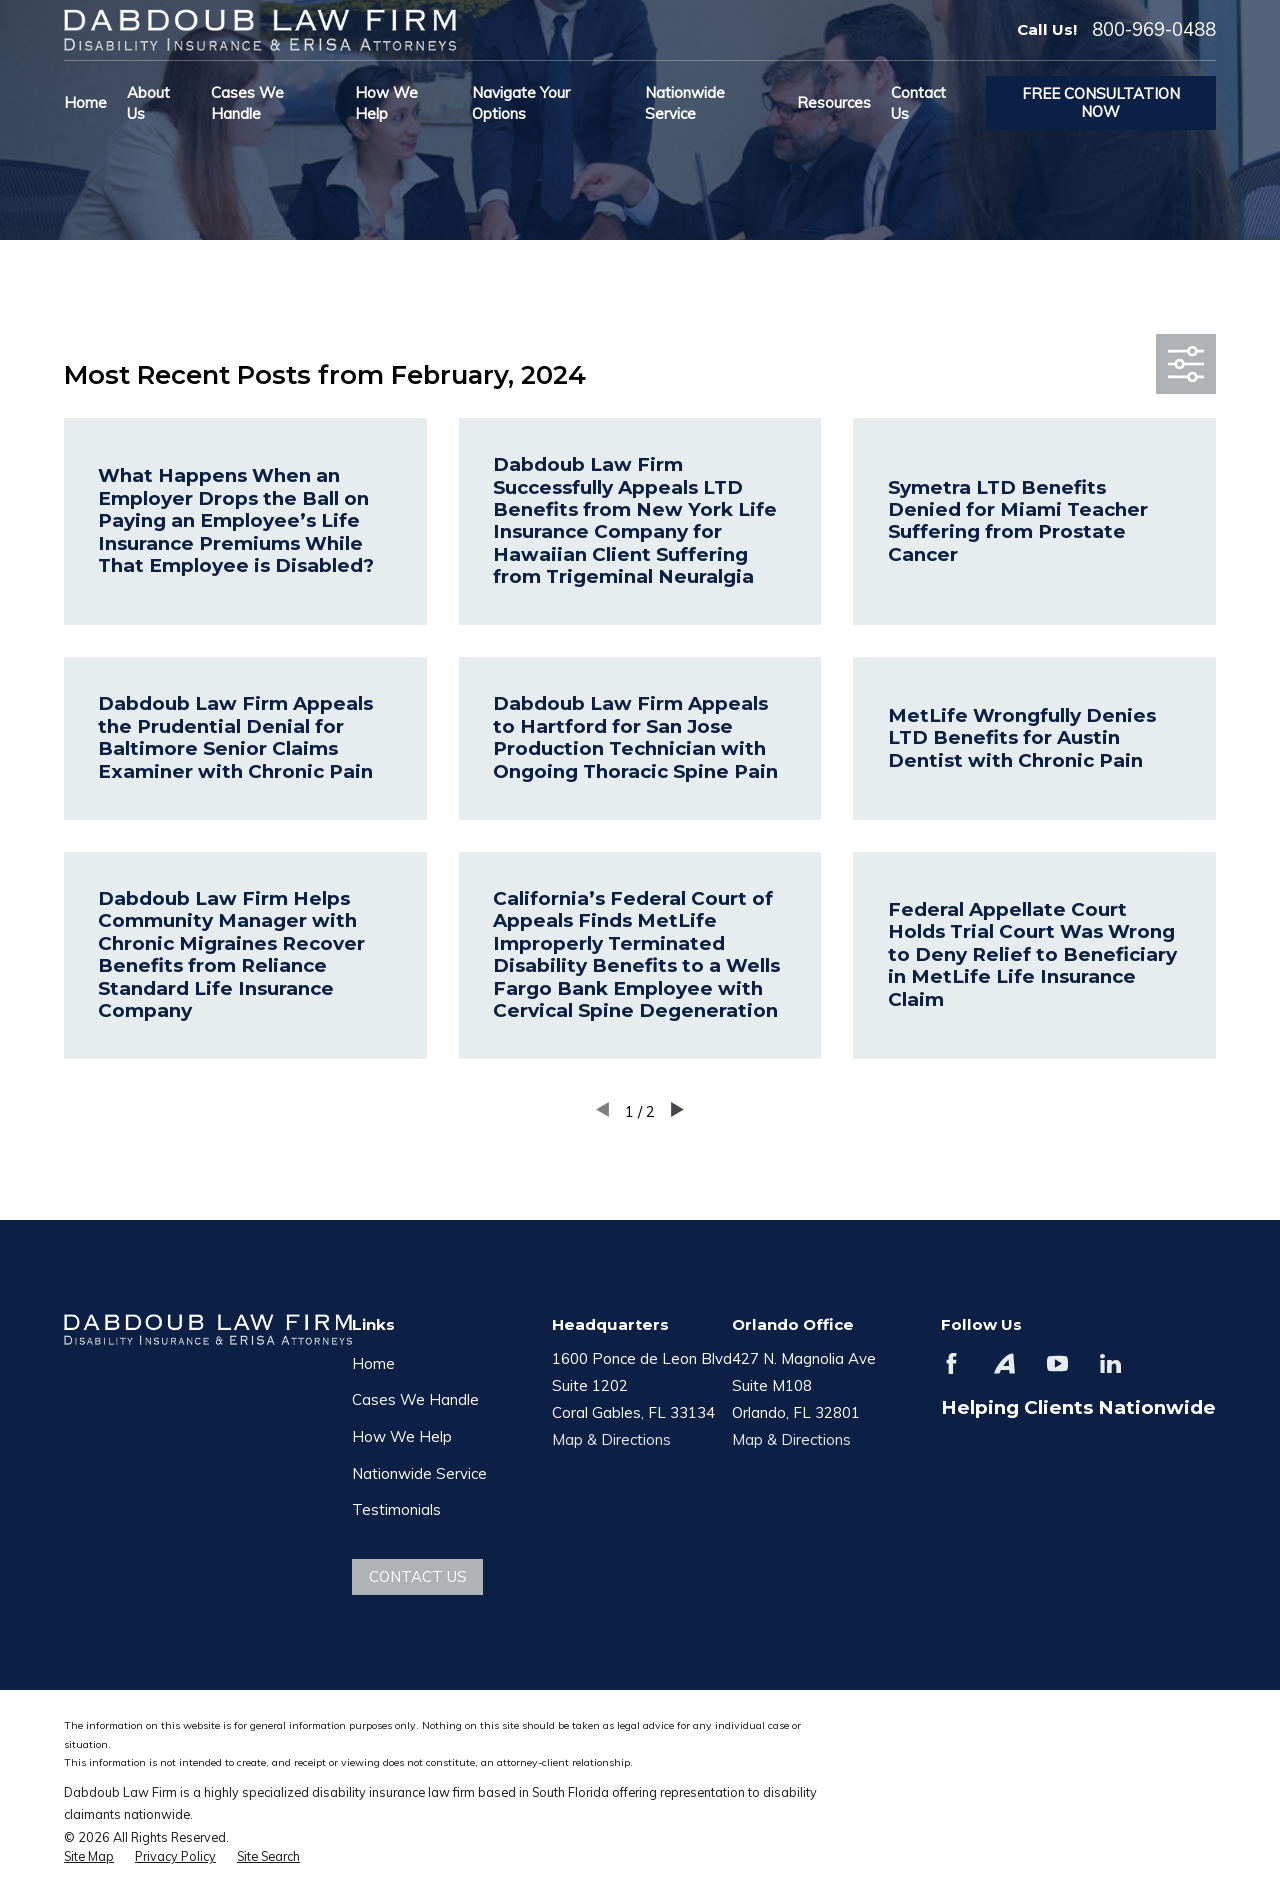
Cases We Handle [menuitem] (247, 103)
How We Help (402, 1436)
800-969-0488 (1154, 30)
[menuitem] (89, 1857)
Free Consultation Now (1101, 102)
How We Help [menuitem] (386, 103)
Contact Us (418, 1576)
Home (373, 1363)
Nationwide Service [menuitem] (685, 103)
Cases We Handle (415, 1399)
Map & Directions (611, 1439)
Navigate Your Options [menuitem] (521, 103)
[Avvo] (1004, 1363)
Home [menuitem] (85, 102)
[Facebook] (951, 1363)
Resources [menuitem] (834, 102)
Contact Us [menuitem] (918, 103)
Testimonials (396, 1509)
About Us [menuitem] (148, 103)
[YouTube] (1057, 1363)
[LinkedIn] (1110, 1363)
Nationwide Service (419, 1473)
